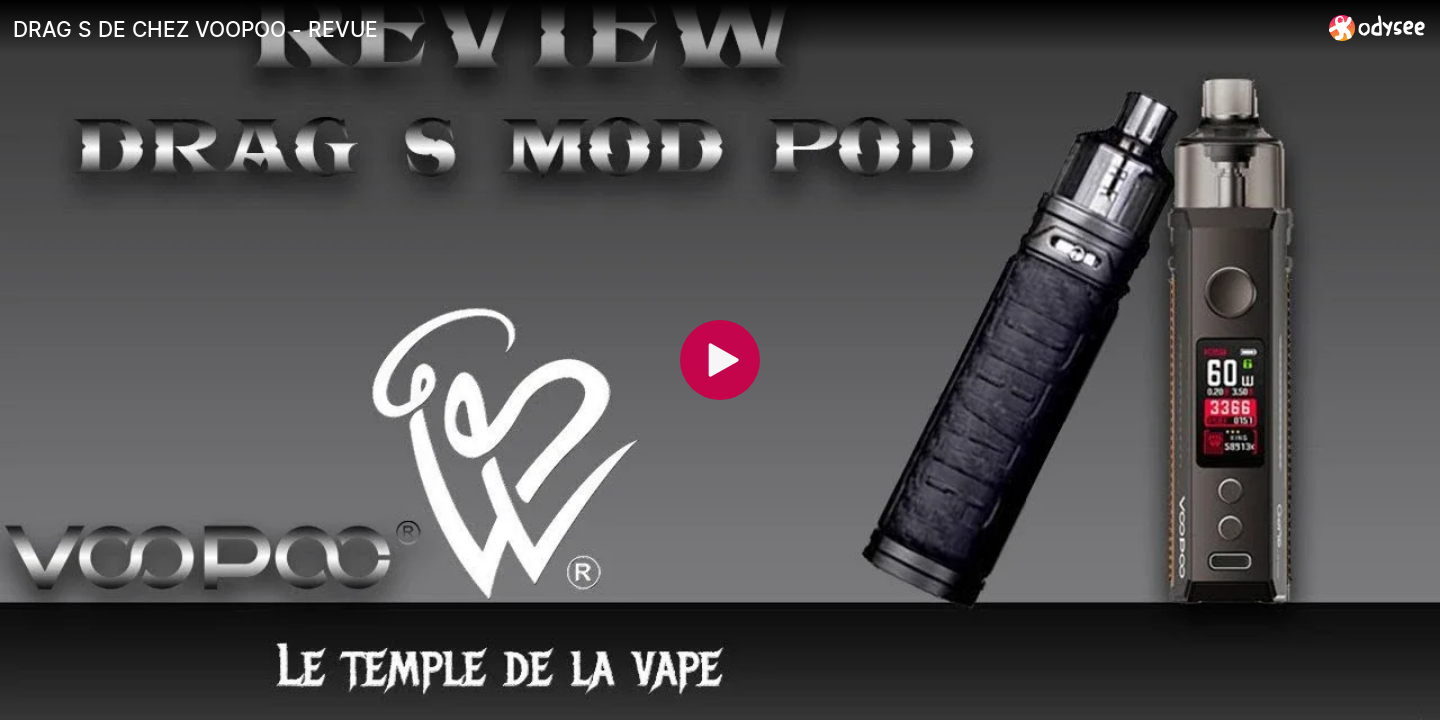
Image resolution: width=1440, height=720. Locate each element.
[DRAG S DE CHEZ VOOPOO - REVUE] (663, 29)
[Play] (720, 360)
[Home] (1377, 27)
